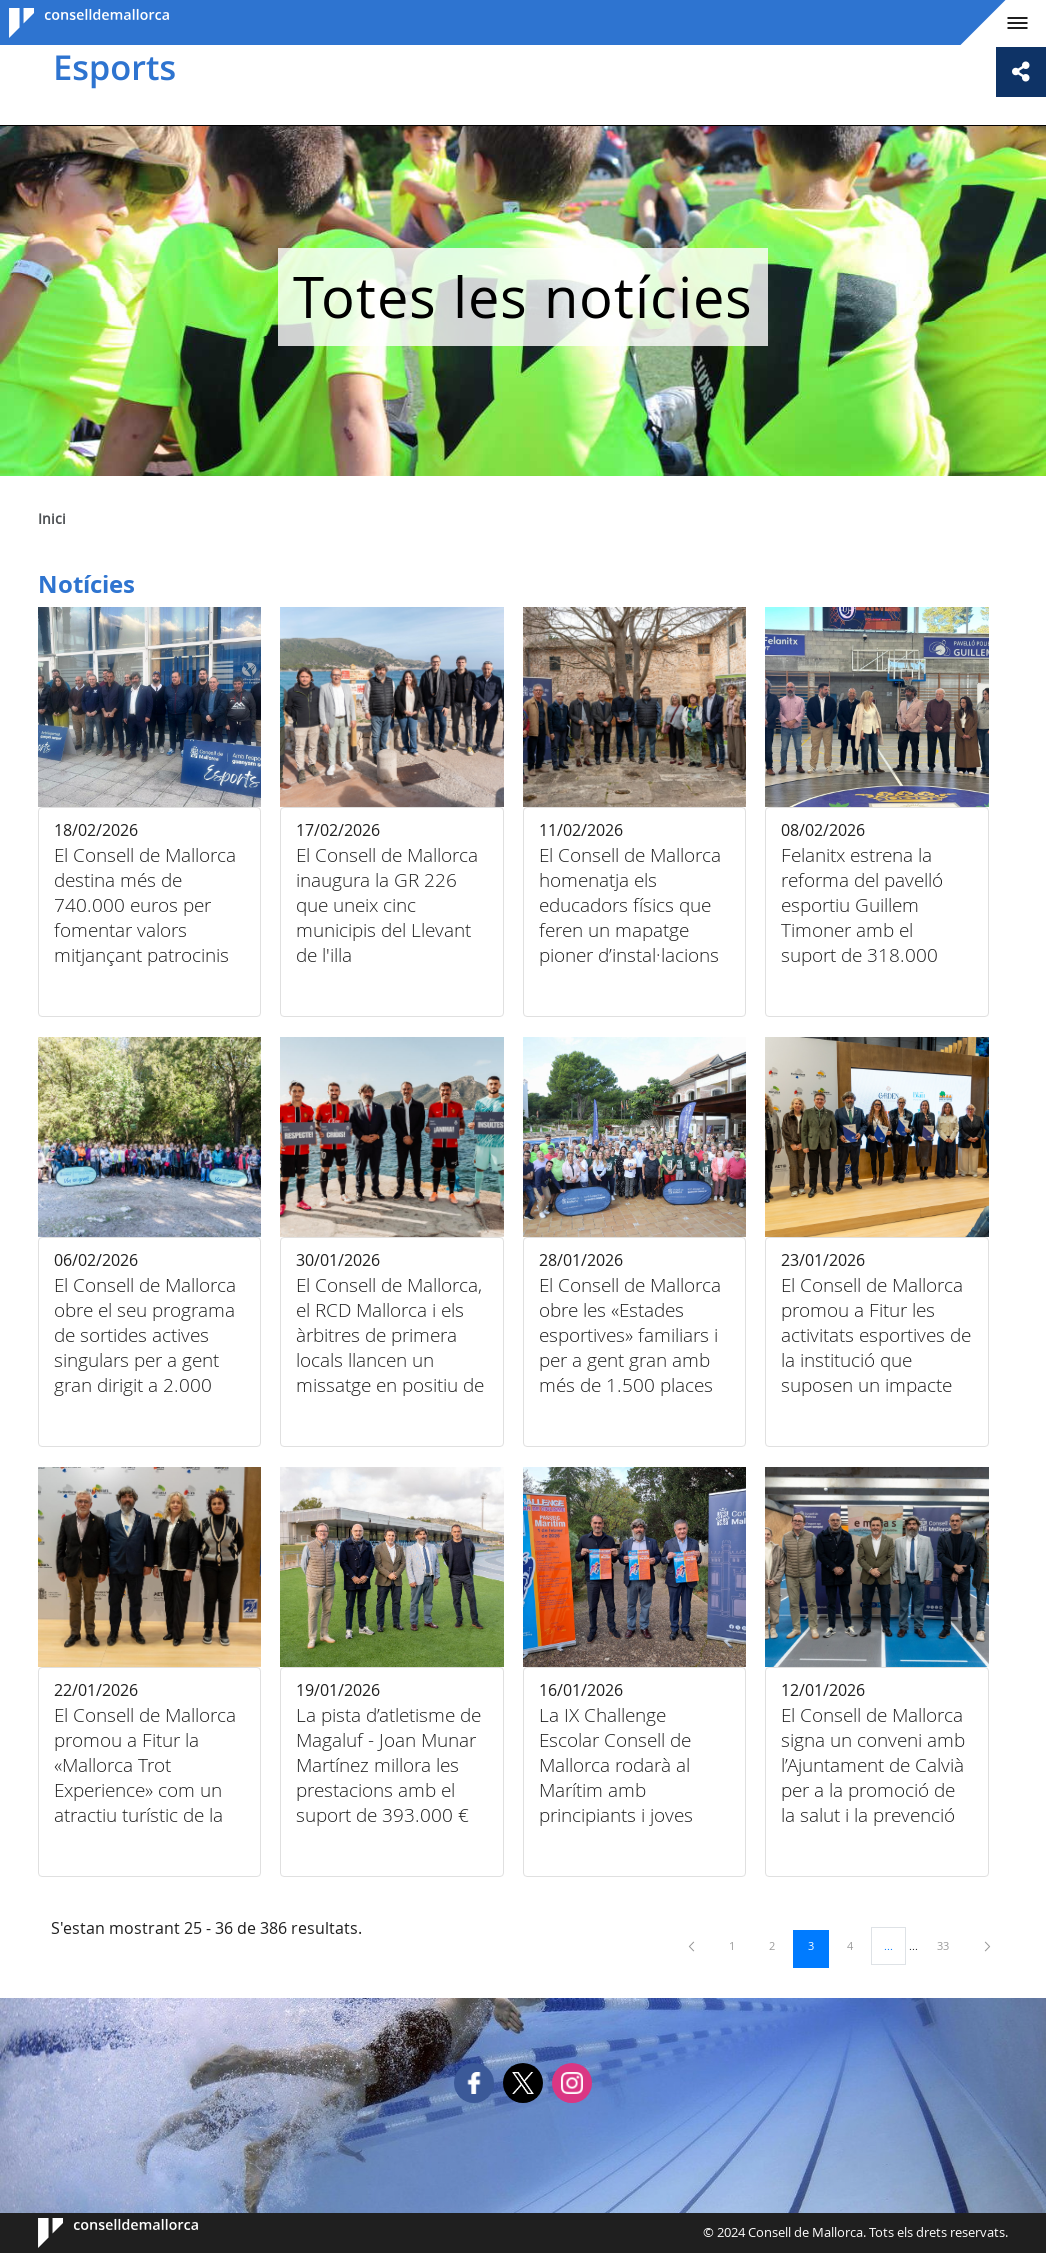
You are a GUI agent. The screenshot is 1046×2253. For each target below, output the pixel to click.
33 (950, 1945)
